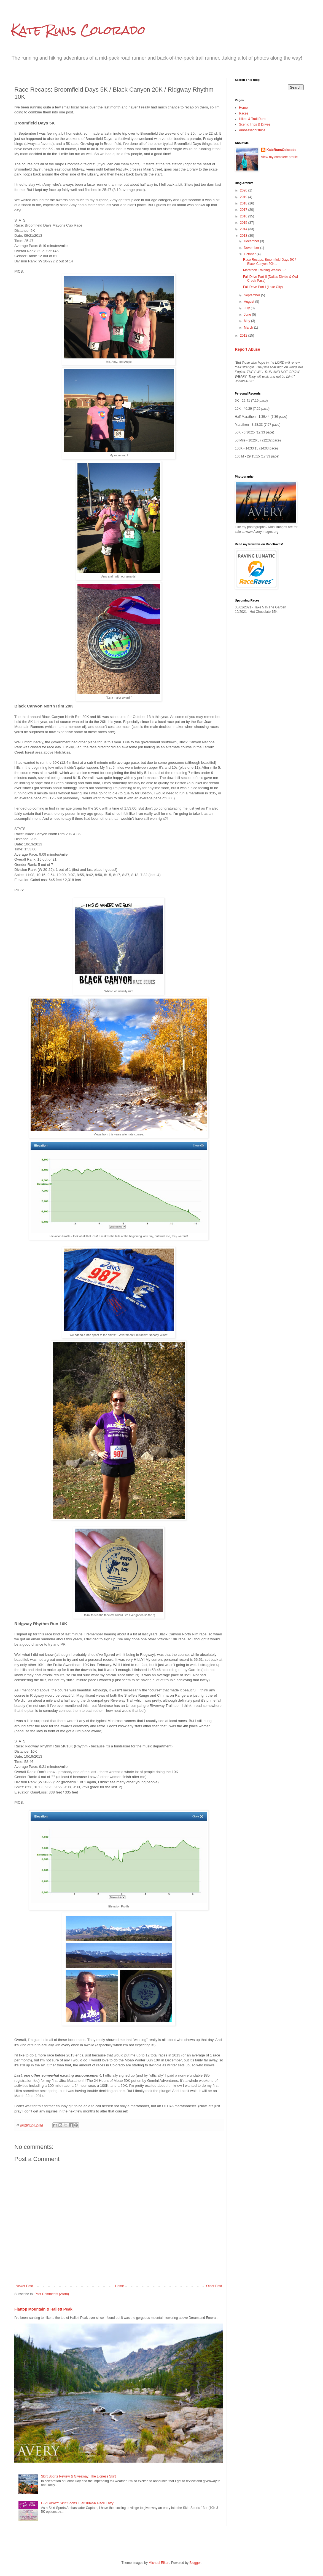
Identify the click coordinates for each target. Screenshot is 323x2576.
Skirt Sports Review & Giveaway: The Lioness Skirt (78, 2476)
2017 (244, 210)
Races (243, 113)
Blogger (195, 2563)
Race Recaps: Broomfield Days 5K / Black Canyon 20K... (269, 261)
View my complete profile (279, 157)
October (250, 254)
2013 (244, 236)
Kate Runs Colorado (78, 30)
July (247, 308)
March (249, 327)
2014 (244, 229)
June (248, 314)
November (252, 248)
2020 (244, 190)
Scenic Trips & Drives (254, 124)
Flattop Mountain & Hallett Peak (43, 2309)
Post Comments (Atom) (51, 2294)
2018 (244, 203)
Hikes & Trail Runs (252, 119)
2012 (244, 335)
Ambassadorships (252, 130)
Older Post (214, 2286)
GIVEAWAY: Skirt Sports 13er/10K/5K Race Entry (77, 2503)
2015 (244, 223)
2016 (244, 216)
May (247, 321)
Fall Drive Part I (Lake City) (263, 287)
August (249, 302)
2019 (244, 197)
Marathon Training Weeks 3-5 (264, 270)
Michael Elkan (159, 2563)
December (252, 241)
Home (119, 2286)
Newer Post (24, 2286)
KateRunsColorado (282, 150)
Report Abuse (247, 349)
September (252, 295)
